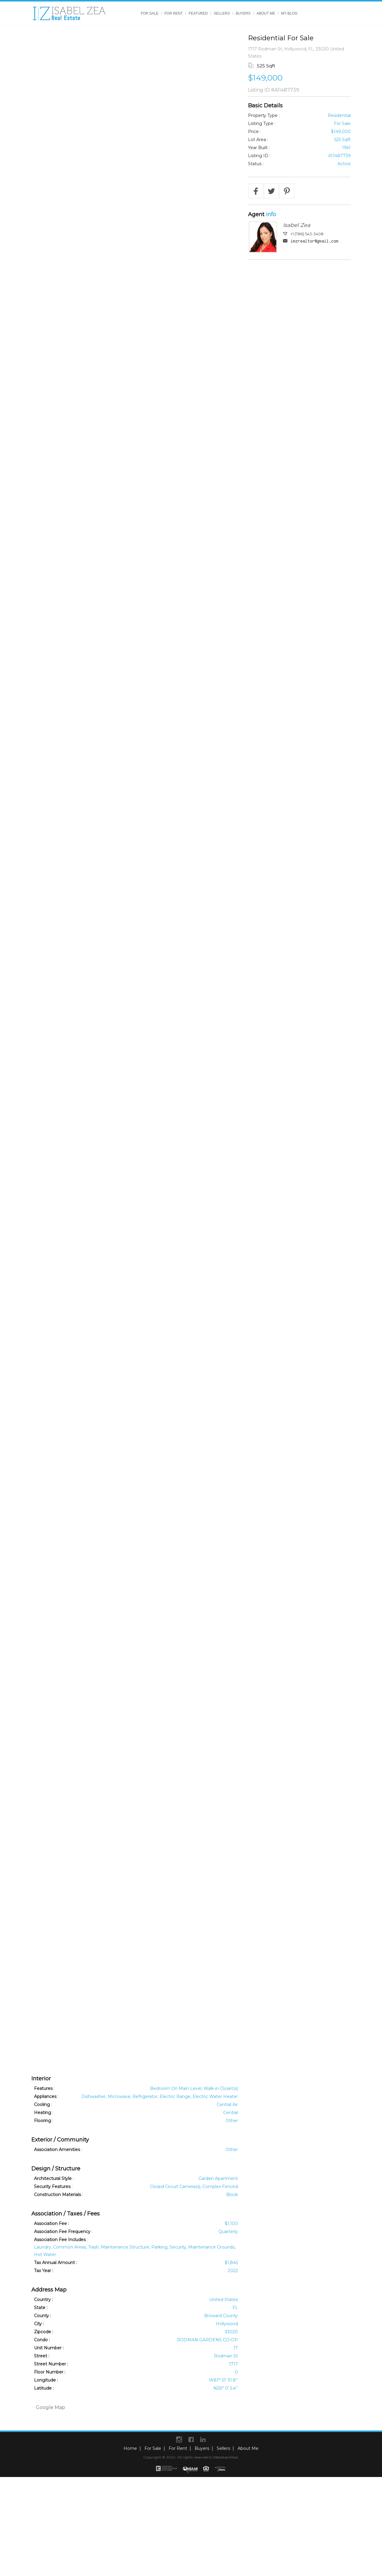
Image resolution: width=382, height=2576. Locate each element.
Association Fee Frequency (62, 2231)
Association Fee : (51, 2223)
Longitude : (46, 2380)
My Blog (289, 13)
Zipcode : (43, 2331)
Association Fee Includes (60, 2239)
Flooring (42, 2120)
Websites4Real (225, 2457)
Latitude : (44, 2388)
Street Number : (51, 2364)
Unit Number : (49, 2348)
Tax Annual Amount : (55, 2262)
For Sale (149, 13)
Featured (198, 13)
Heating (42, 2112)
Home (130, 2448)
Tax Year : (43, 2270)
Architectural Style (53, 2178)
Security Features (52, 2186)
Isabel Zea (296, 225)
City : (39, 2323)
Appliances (45, 2096)
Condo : (42, 2339)
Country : (43, 2299)
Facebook (191, 2439)
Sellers (222, 13)
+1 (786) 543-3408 (307, 233)
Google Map (50, 2407)
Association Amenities (57, 2149)
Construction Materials (57, 2194)
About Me (266, 13)
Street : (41, 2356)
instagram (179, 2439)
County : (42, 2315)
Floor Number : (49, 2372)
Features (43, 2088)
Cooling (42, 2104)
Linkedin (202, 2439)
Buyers (243, 13)
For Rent (173, 13)
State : (40, 2307)
